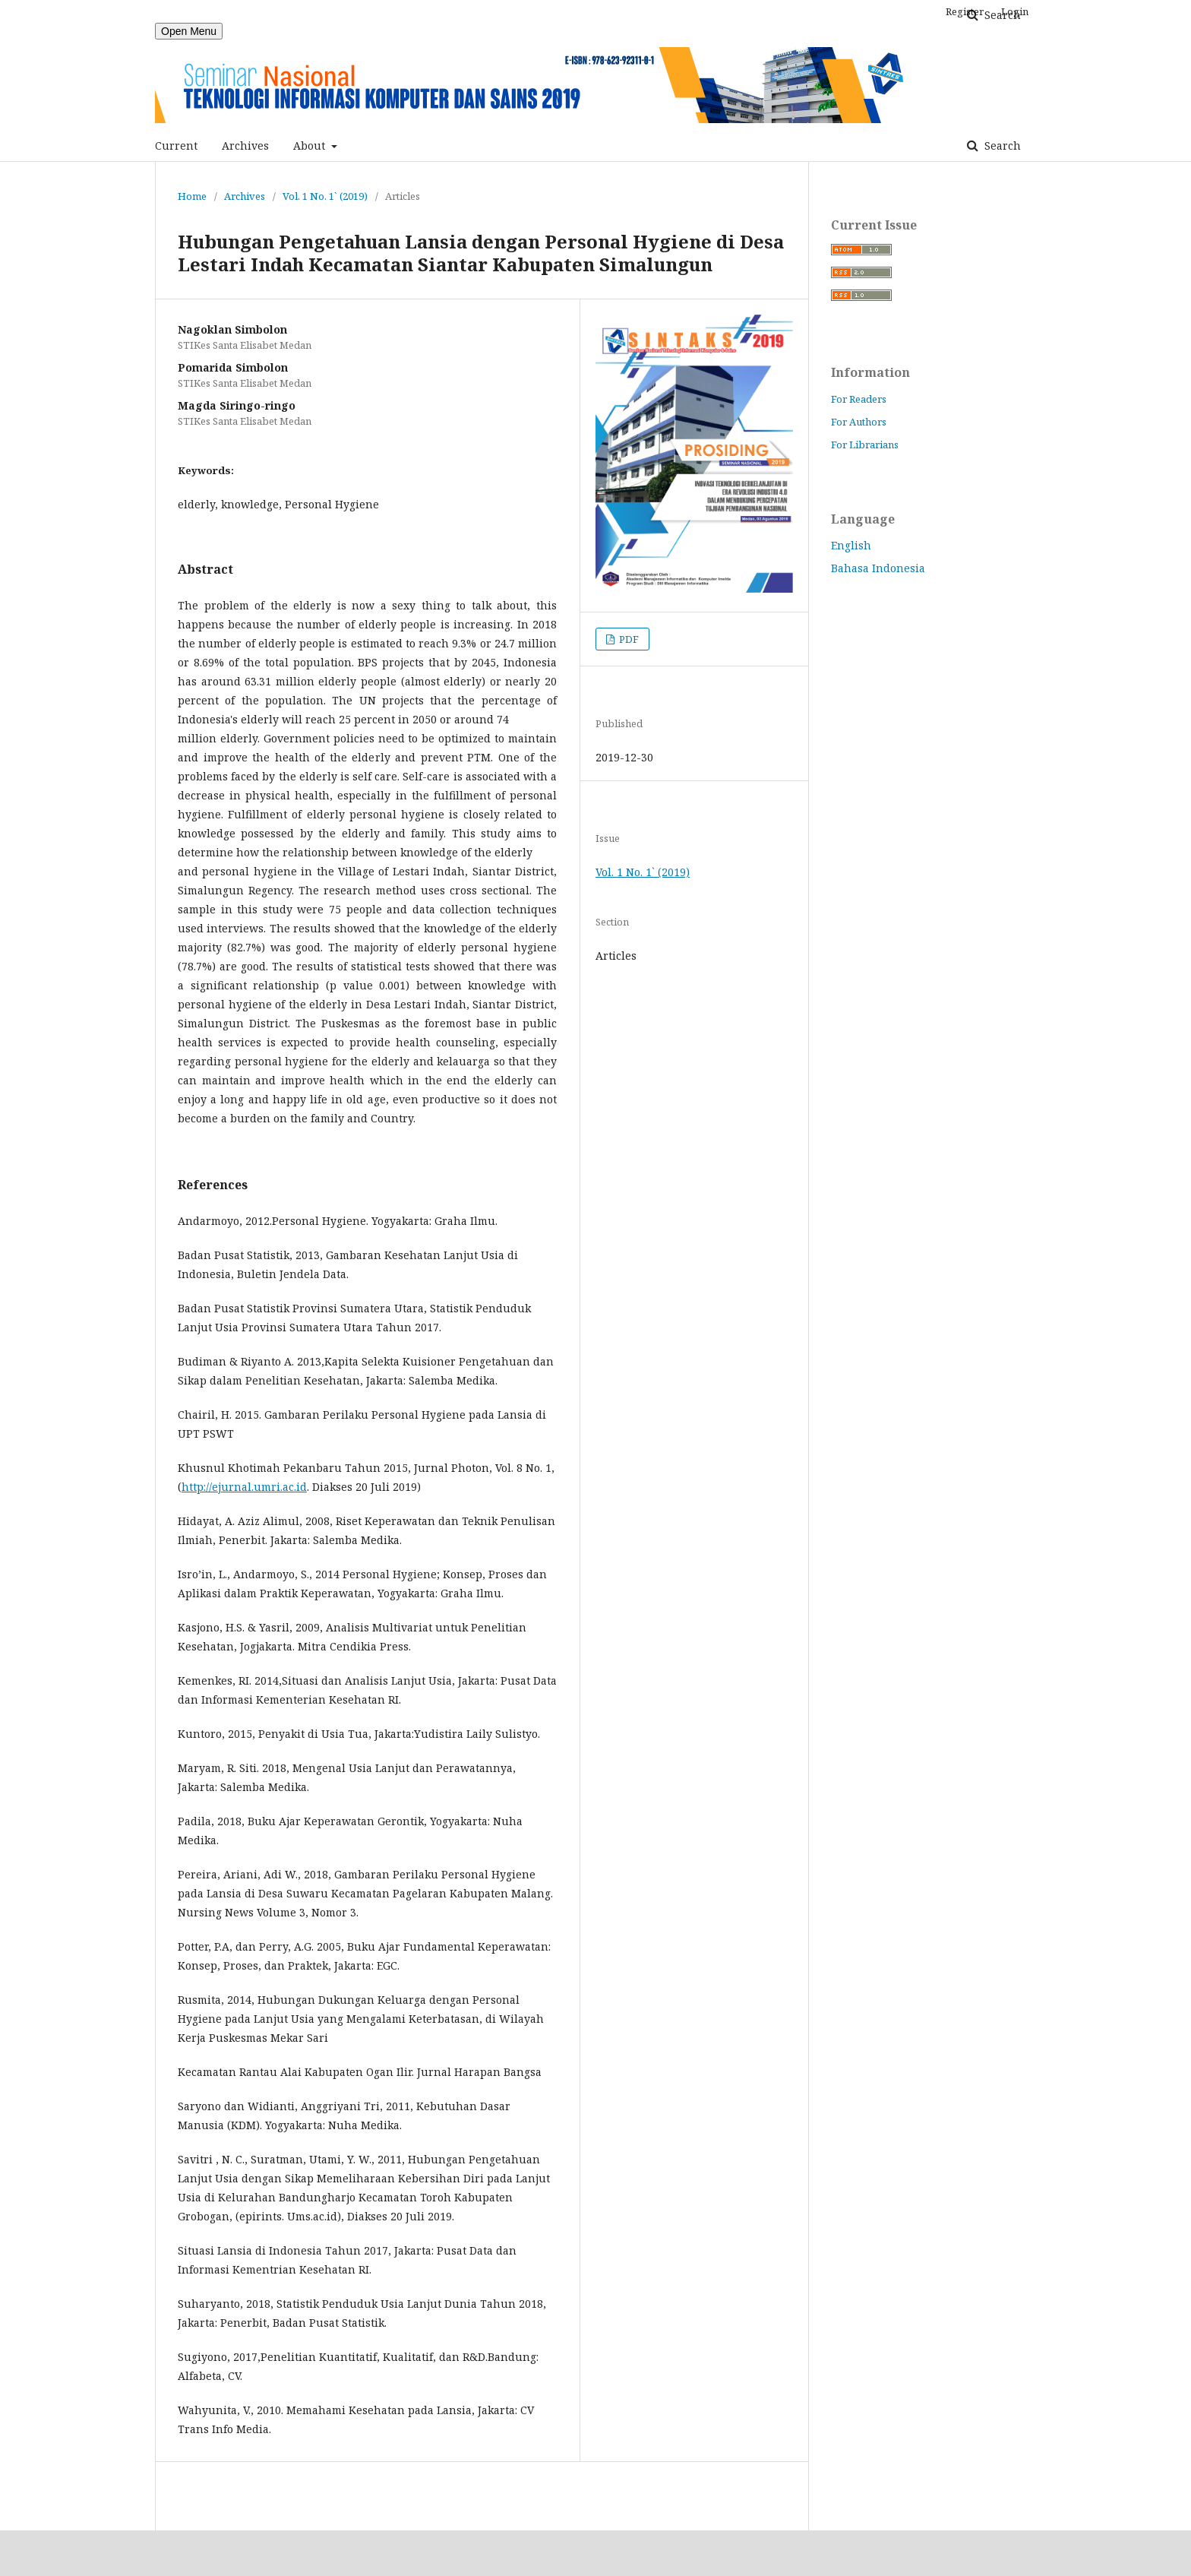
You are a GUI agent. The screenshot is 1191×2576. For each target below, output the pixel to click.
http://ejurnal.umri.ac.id (244, 1486)
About (310, 145)
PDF (628, 639)
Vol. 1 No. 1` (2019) (325, 196)
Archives (245, 145)
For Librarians (865, 444)
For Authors (858, 422)
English (851, 545)
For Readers (858, 399)
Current (176, 145)
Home (192, 196)
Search (1001, 145)
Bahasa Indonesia (878, 568)
